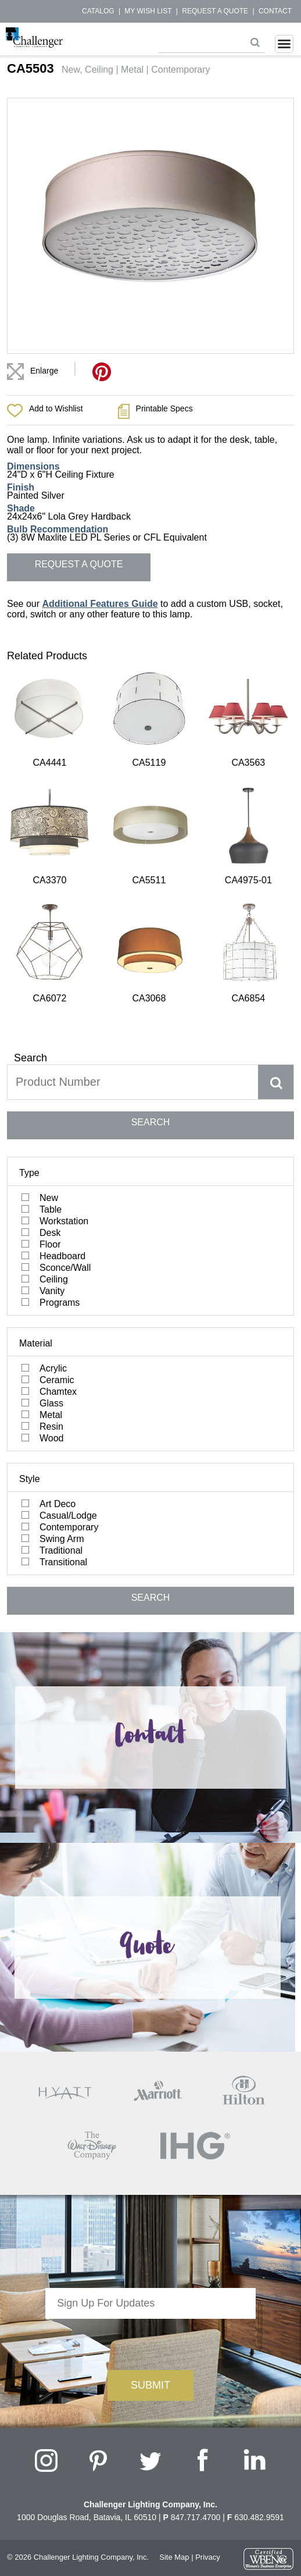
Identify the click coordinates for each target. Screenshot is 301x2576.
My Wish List (147, 11)
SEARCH (150, 838)
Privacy (207, 2273)
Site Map (174, 2273)
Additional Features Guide (99, 604)
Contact (275, 11)
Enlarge (44, 370)
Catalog (98, 11)
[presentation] (150, 2058)
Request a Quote (215, 11)
